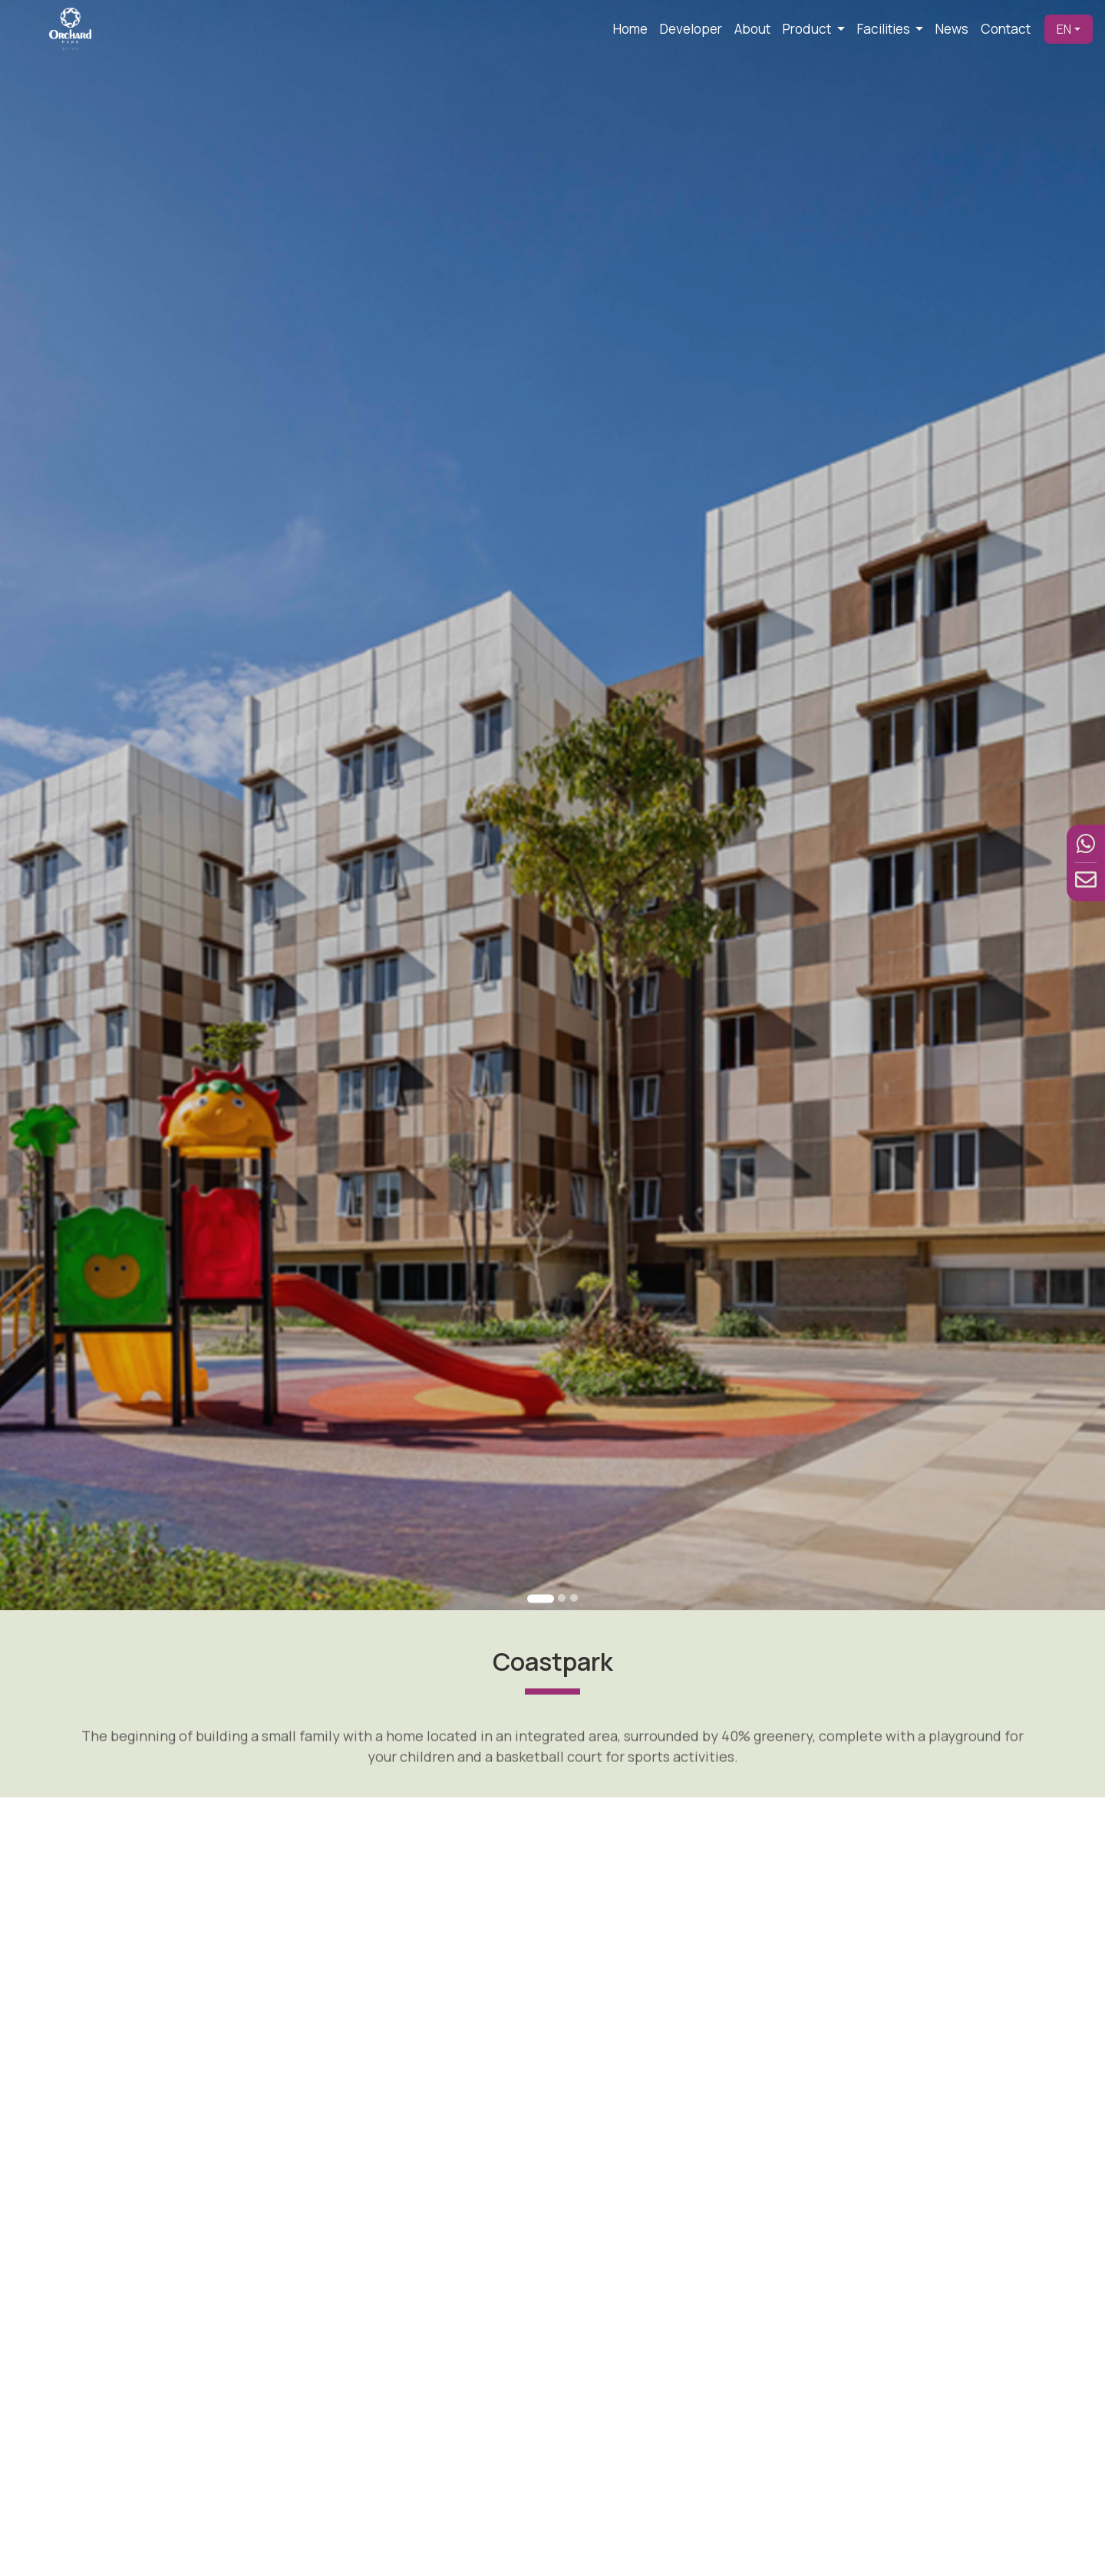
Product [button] (808, 29)
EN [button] (1064, 29)
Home (630, 29)
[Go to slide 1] (540, 1597)
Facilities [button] (884, 29)
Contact (1006, 29)
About (752, 29)
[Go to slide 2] (561, 1597)
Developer (691, 29)
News (951, 29)
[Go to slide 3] (573, 1597)
